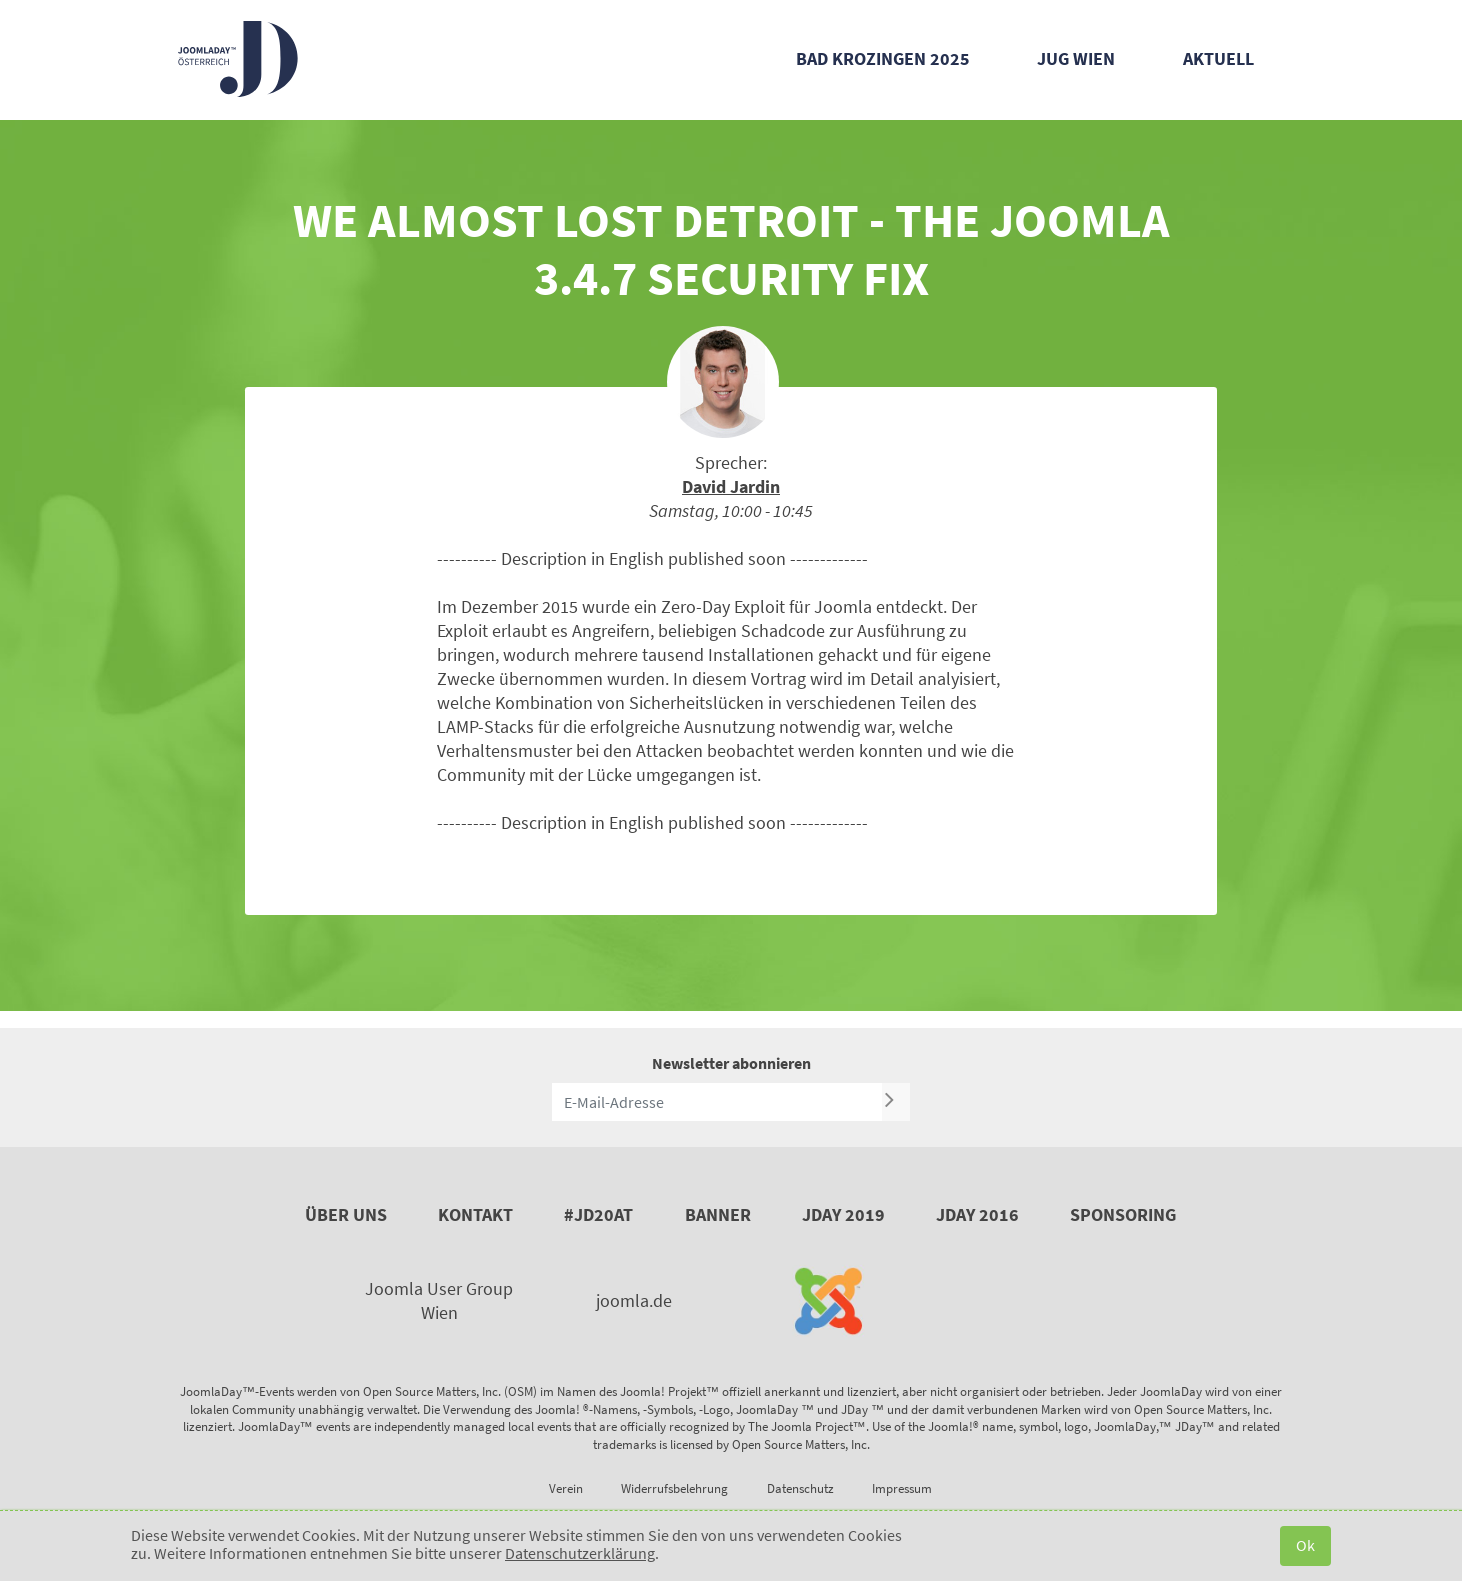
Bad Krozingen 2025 (883, 58)
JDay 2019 (843, 1214)
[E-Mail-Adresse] (717, 1102)
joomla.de (634, 1300)
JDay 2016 (977, 1214)
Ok (1305, 1545)
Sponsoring (1123, 1214)
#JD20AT (598, 1214)
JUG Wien (1076, 58)
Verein (566, 1488)
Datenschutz (800, 1488)
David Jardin (731, 486)
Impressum (902, 1488)
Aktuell (1218, 58)
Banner (718, 1214)
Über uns (346, 1214)
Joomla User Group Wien (439, 1300)
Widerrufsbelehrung (674, 1488)
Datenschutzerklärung (580, 1553)
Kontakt (475, 1214)
